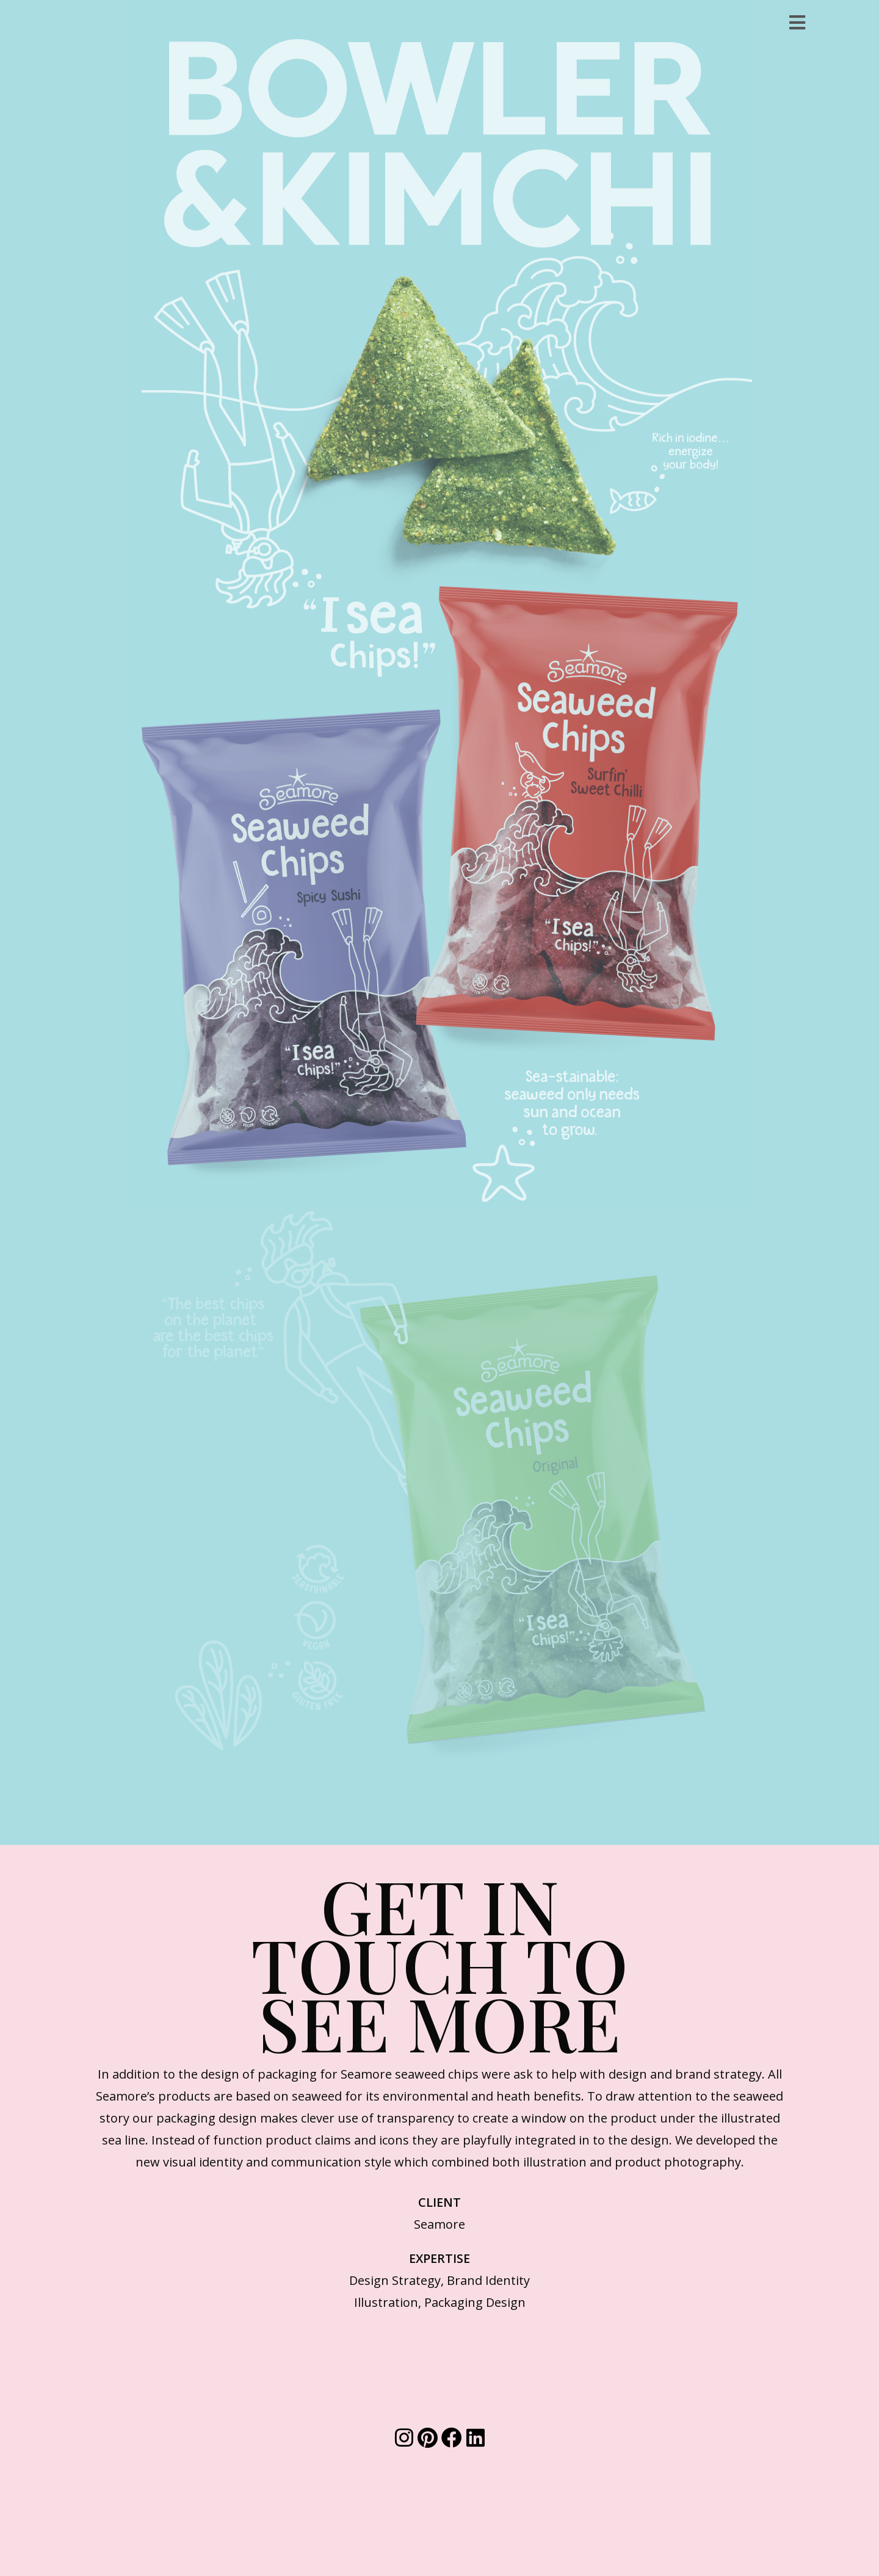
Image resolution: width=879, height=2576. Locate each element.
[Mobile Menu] (797, 22)
